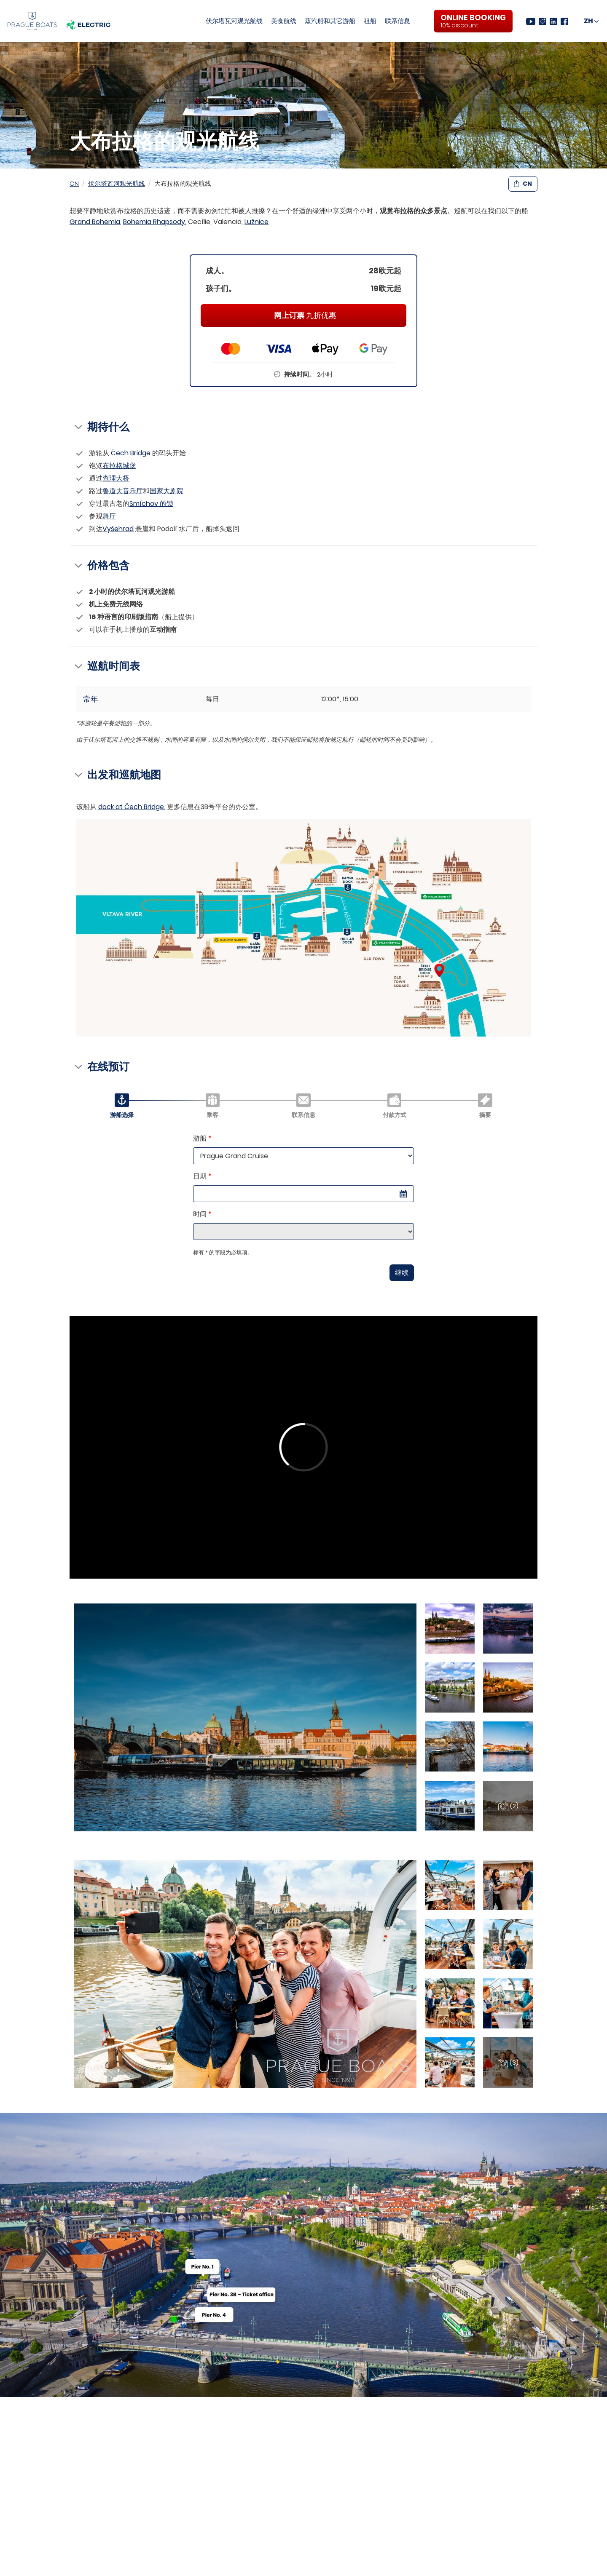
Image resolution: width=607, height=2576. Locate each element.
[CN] (591, 21)
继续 (401, 1272)
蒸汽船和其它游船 (330, 20)
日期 (202, 1176)
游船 (202, 1138)
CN (74, 183)
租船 (370, 20)
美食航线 (283, 20)
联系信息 (397, 20)
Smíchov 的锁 (151, 503)
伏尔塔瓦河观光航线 (234, 20)
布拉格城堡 (119, 465)
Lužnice (256, 222)
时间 (202, 1214)
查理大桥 (115, 478)
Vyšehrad (118, 529)
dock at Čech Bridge (131, 807)
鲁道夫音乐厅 (122, 491)
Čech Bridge (130, 453)
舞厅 (109, 516)
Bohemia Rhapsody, (154, 222)
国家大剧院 (166, 491)
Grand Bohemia (95, 222)
